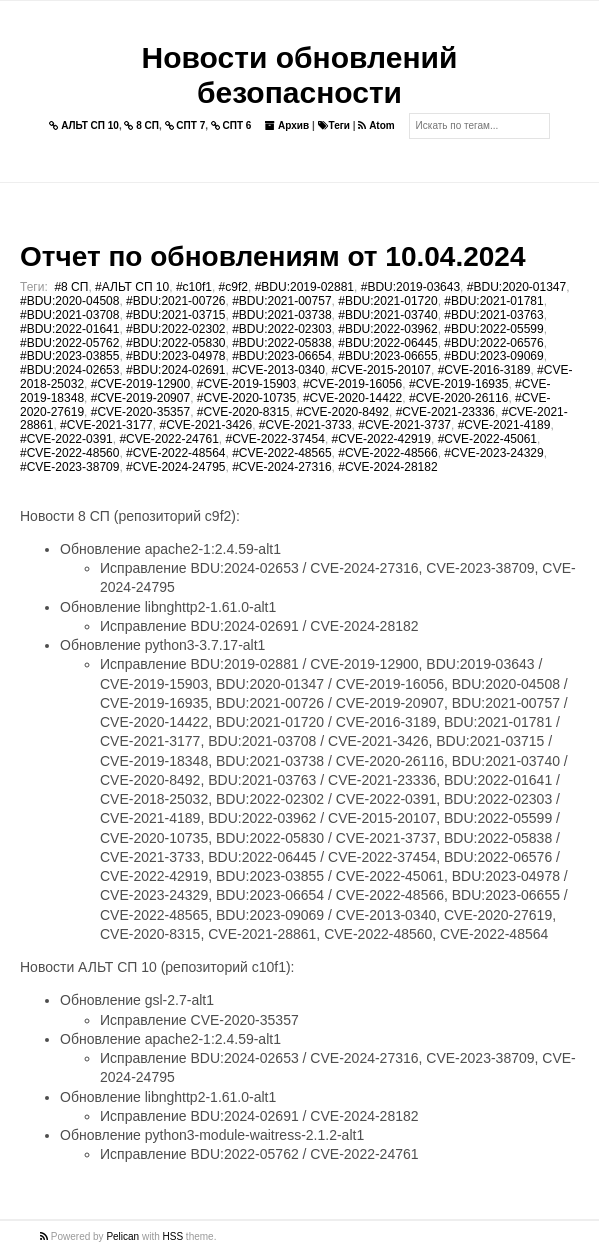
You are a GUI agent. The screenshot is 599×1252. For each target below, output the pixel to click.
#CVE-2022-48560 (69, 453)
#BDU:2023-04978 (175, 356)
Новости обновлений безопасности (300, 75)
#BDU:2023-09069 (493, 356)
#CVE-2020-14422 (352, 398)
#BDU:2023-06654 (281, 356)
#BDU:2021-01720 (387, 301)
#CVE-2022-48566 (387, 453)
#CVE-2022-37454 (274, 439)
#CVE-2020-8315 (243, 412)
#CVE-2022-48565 (281, 453)
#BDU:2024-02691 (175, 370)
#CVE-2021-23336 (445, 412)
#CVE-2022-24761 (168, 439)
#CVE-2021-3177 (106, 425)
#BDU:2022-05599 (493, 329)
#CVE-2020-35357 (140, 412)
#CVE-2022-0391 (66, 439)
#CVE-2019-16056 (352, 384)
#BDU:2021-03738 (281, 315)
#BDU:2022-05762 (69, 343)
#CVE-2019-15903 (246, 384)
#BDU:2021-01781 (493, 301)
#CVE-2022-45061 (487, 439)
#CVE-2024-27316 (281, 467)
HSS (173, 1236)
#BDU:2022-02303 (281, 329)
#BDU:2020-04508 (69, 301)
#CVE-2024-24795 (175, 467)
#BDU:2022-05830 (175, 343)
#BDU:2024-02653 (69, 370)
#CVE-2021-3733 (305, 425)
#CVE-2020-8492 (342, 412)
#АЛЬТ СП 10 (132, 287)
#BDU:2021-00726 (175, 301)
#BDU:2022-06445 (387, 343)
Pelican (122, 1236)
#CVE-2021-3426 (205, 425)
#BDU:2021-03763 (493, 315)
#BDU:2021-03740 (387, 315)
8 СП (141, 125)
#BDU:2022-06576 (493, 343)
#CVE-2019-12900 (140, 384)
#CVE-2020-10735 (246, 398)
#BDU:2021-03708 (69, 315)
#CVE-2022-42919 (381, 439)
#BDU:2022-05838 (281, 343)
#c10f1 (194, 287)
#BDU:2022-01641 (69, 329)
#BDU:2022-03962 (387, 329)
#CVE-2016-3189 (484, 370)
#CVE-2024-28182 (387, 467)
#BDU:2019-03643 (410, 287)
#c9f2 (233, 287)
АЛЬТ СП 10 (84, 125)
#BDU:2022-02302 (175, 329)
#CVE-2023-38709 (69, 467)
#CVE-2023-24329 (493, 453)
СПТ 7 (185, 125)
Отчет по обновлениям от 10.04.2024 (272, 256)
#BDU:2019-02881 (304, 287)
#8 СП (71, 287)
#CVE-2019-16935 (458, 384)
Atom (376, 125)
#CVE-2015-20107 (381, 370)
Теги (334, 125)
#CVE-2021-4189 (504, 425)
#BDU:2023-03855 (69, 356)
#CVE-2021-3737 (404, 425)
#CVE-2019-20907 (140, 398)
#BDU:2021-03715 (175, 315)
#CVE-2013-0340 (278, 370)
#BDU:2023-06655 (387, 356)
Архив (287, 125)
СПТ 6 (231, 125)
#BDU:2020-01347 (516, 287)
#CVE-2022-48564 (175, 453)
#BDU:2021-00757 (281, 301)
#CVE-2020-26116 (458, 398)
